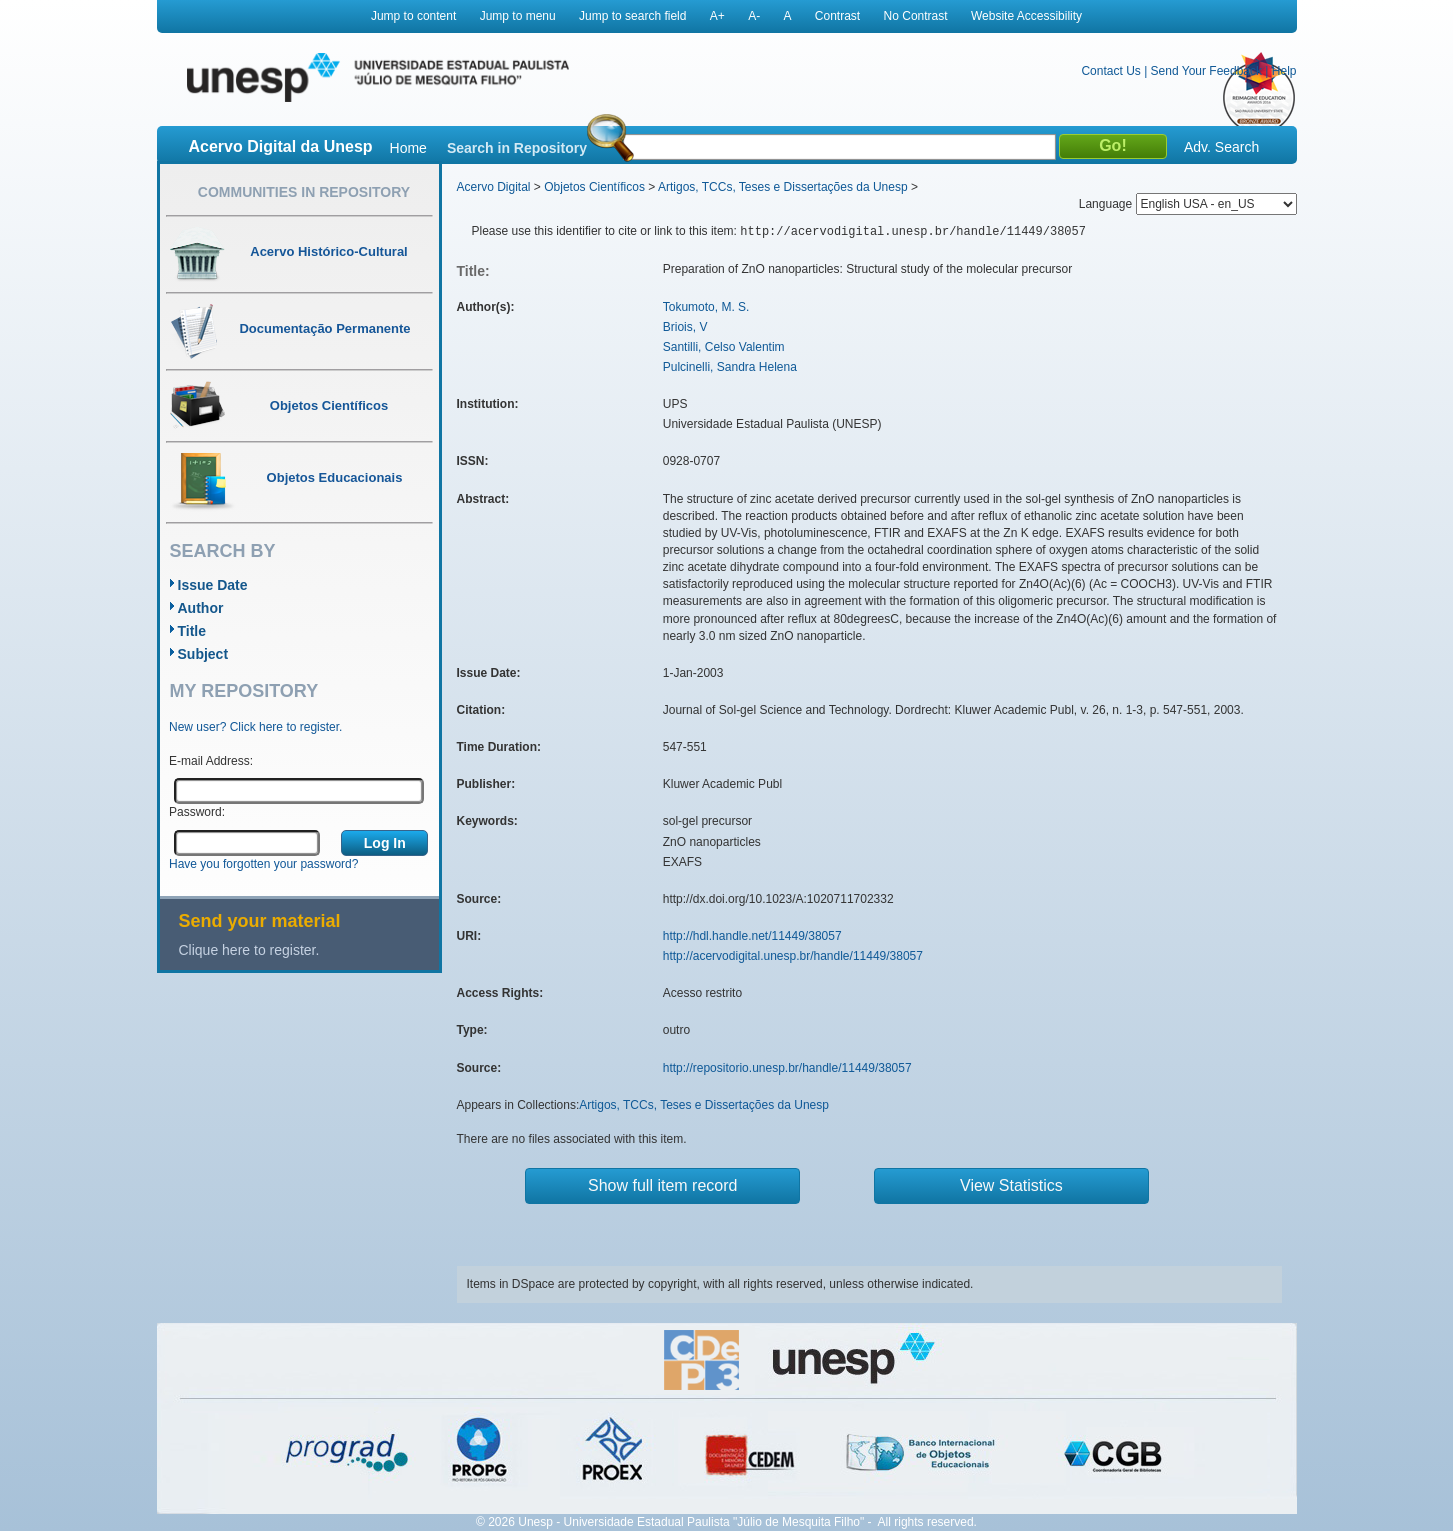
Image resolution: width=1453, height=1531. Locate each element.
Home (408, 148)
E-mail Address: (211, 761)
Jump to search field (632, 16)
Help (1284, 71)
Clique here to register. (249, 950)
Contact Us (1110, 71)
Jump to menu (518, 16)
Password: (197, 812)
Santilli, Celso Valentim (724, 347)
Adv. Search (1221, 147)
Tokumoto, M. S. (706, 307)
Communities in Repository (304, 192)
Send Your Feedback (1206, 71)
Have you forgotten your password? (263, 864)
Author (201, 608)
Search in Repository (517, 148)
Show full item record (662, 1185)
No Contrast (916, 16)
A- (754, 16)
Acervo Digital (494, 187)
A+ (717, 16)
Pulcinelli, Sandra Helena (730, 367)
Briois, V (685, 327)
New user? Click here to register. (255, 727)
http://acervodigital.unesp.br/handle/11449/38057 (793, 956)
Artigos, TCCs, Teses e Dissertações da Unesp (783, 187)
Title (192, 631)
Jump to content (413, 16)
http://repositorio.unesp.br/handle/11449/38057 (787, 1068)
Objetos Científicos (594, 187)
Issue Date (213, 585)
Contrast (837, 16)
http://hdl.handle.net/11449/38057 (752, 936)
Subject (203, 654)
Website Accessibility (1026, 16)
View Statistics (1011, 1185)
